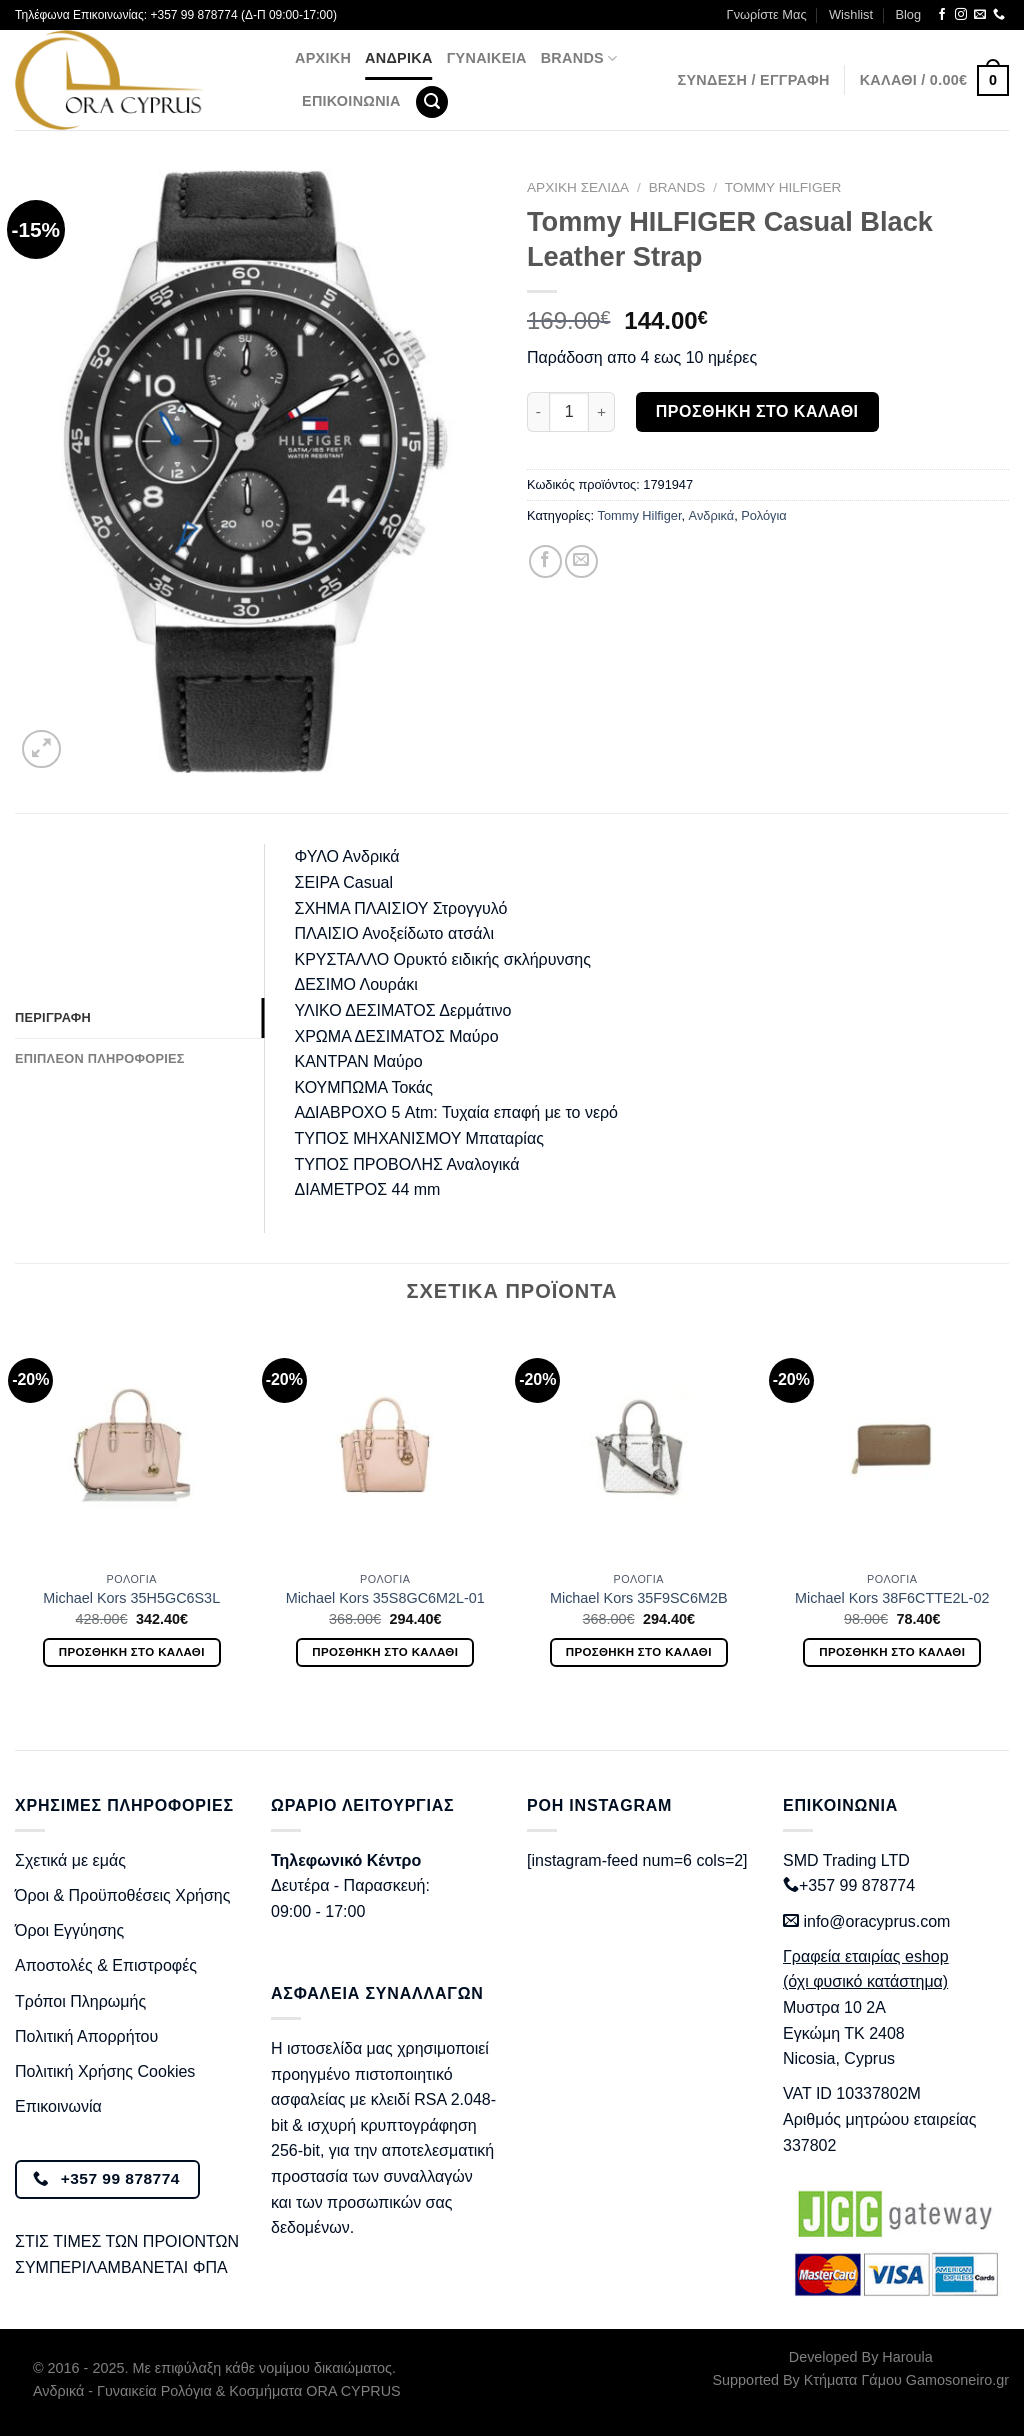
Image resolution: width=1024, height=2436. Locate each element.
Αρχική (323, 58)
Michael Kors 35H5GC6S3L (131, 1598)
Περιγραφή (53, 1017)
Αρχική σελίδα (578, 187)
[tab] (139, 1018)
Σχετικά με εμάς (70, 1860)
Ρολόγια (763, 515)
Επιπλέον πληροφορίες (100, 1058)
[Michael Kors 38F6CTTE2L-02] (892, 1445)
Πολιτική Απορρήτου (86, 2036)
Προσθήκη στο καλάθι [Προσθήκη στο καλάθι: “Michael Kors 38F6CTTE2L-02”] (892, 1652)
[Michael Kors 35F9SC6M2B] (639, 1445)
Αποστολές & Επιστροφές (106, 1965)
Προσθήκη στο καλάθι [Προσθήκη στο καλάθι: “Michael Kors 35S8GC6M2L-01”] (385, 1652)
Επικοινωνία (351, 101)
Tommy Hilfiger (783, 187)
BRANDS (579, 58)
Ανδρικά (399, 58)
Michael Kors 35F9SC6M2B (639, 1598)
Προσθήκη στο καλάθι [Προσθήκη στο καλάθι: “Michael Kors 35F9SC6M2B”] (639, 1652)
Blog (908, 14)
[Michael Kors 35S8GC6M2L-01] (385, 1445)
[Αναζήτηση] (432, 102)
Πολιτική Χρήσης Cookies (105, 2071)
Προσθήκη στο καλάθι (757, 411)
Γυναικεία (487, 58)
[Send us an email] (980, 15)
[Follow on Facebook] (942, 15)
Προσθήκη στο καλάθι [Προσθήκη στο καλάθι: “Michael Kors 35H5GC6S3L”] (132, 1652)
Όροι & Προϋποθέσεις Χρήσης (122, 1895)
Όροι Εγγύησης (69, 1930)
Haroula (907, 2357)
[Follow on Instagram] (961, 15)
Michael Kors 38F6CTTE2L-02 (892, 1598)
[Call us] (999, 15)
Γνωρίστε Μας (767, 14)
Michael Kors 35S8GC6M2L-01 (385, 1598)
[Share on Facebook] (545, 561)
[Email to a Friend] (581, 561)
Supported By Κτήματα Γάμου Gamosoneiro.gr (861, 2380)
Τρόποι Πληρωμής (80, 2001)
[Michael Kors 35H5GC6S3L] (132, 1445)
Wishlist (851, 14)
